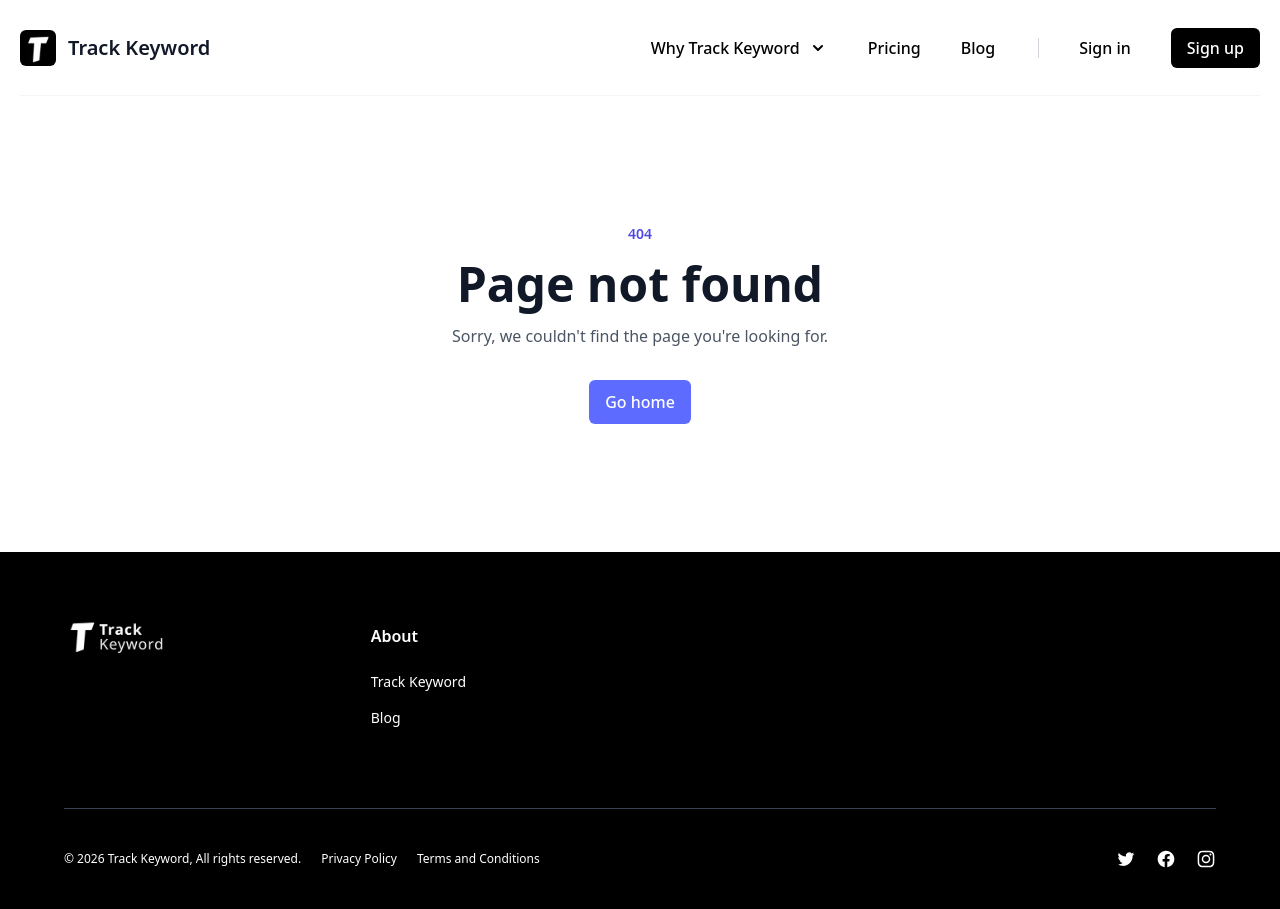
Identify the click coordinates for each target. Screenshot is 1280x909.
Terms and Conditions (478, 858)
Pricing (894, 48)
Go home (640, 402)
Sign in (1105, 48)
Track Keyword (418, 681)
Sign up (1215, 48)
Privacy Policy (359, 858)
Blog (978, 48)
